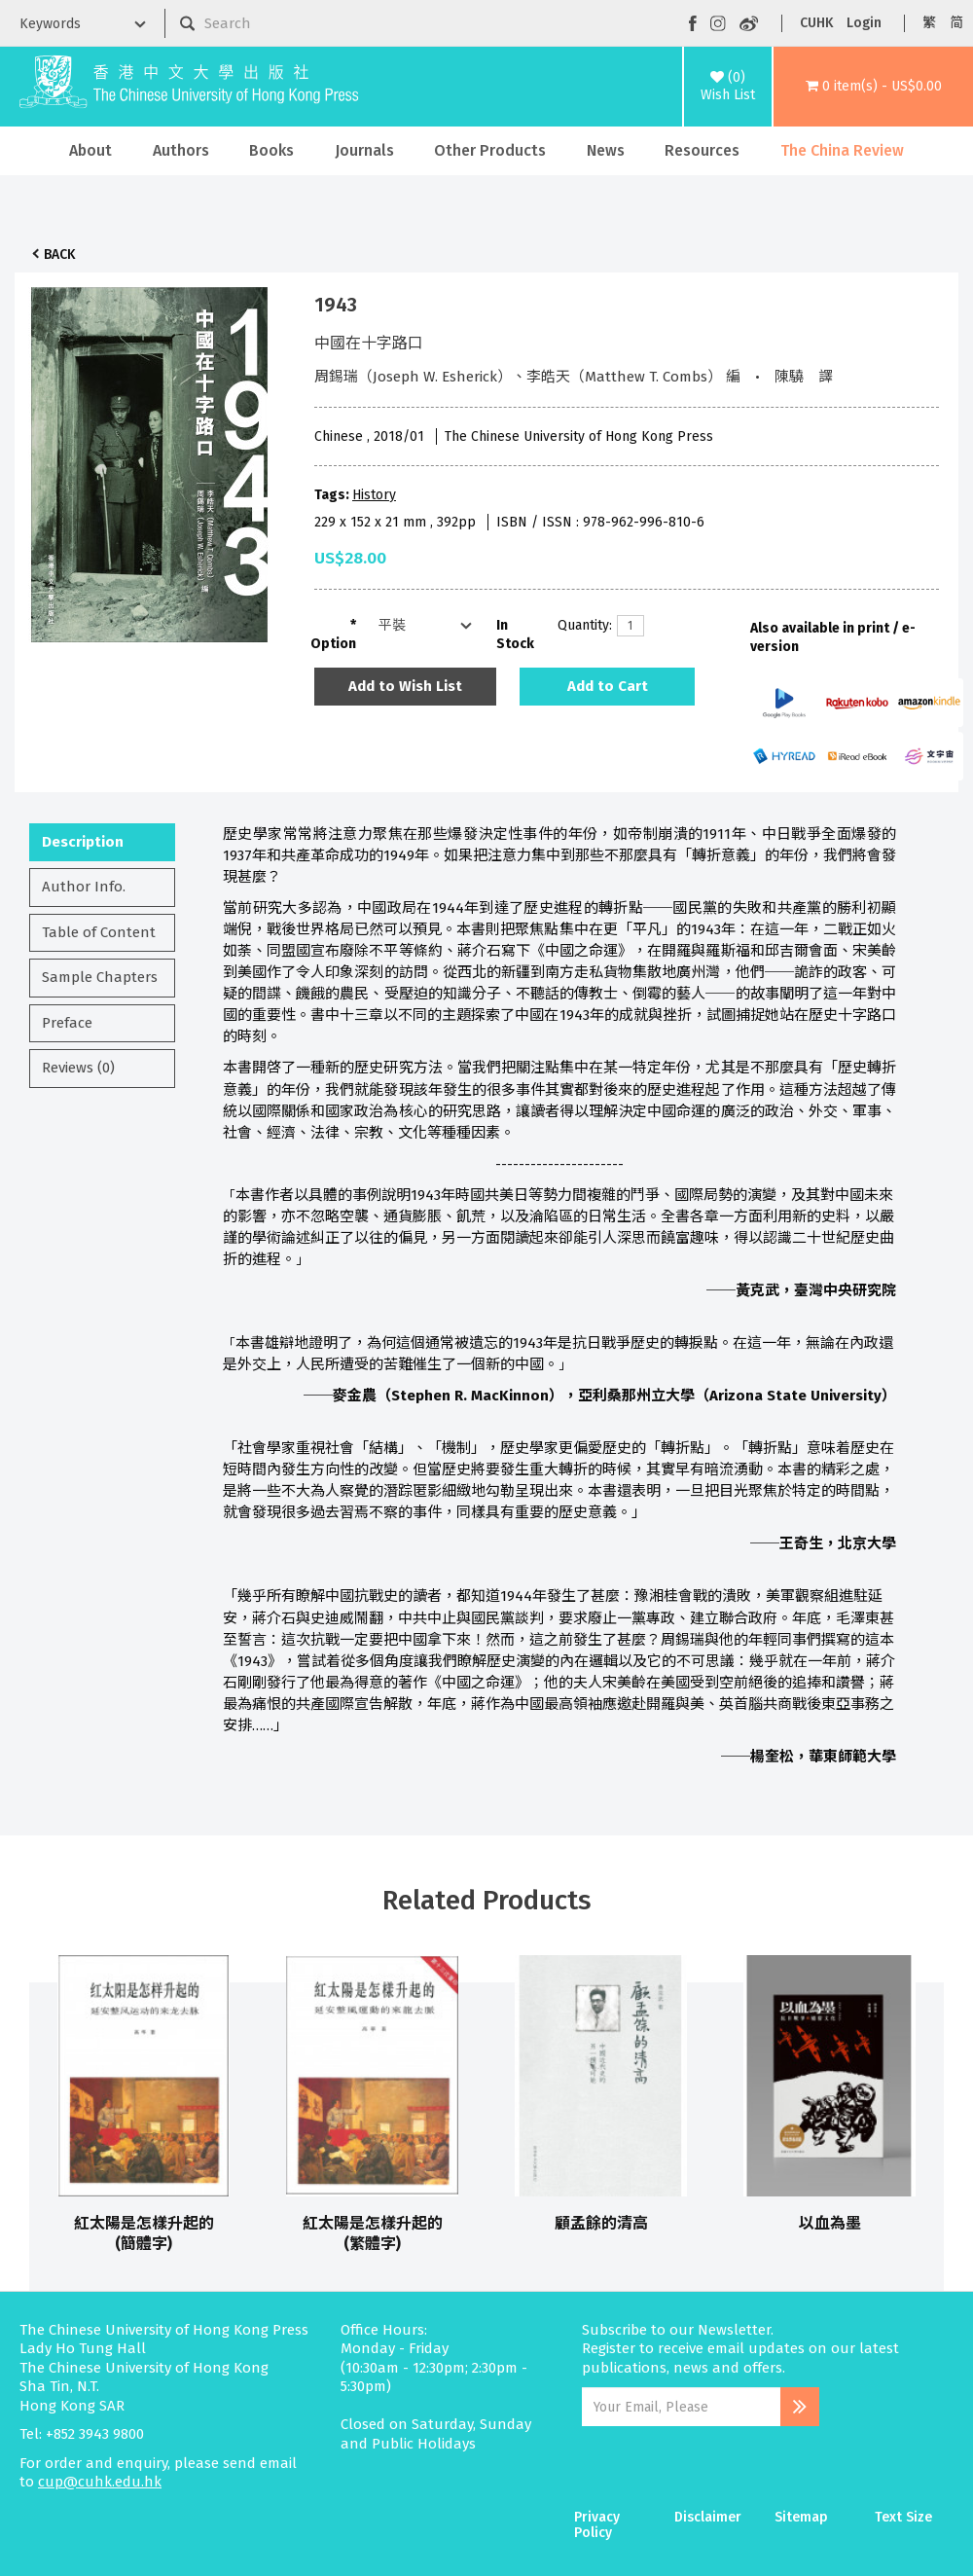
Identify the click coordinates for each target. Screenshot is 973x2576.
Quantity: (580, 625)
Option (333, 643)
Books (271, 150)
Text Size (903, 2517)
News (606, 150)
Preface (67, 1023)
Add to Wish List (405, 686)
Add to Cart (607, 686)
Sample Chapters (100, 977)
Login (864, 23)
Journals (364, 150)
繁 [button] (929, 23)
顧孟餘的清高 (601, 2223)
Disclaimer (707, 2517)
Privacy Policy (597, 2525)
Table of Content (99, 932)
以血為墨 (830, 2223)
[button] (873, 86)
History (374, 495)
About (90, 150)
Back (59, 254)
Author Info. (84, 886)
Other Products (490, 150)
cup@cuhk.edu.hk (100, 2481)
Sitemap (801, 2517)
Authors (181, 150)
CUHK (816, 23)
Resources (702, 150)
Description (83, 842)
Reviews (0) (78, 1067)
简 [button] (956, 23)
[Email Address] (681, 2406)
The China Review (842, 150)
